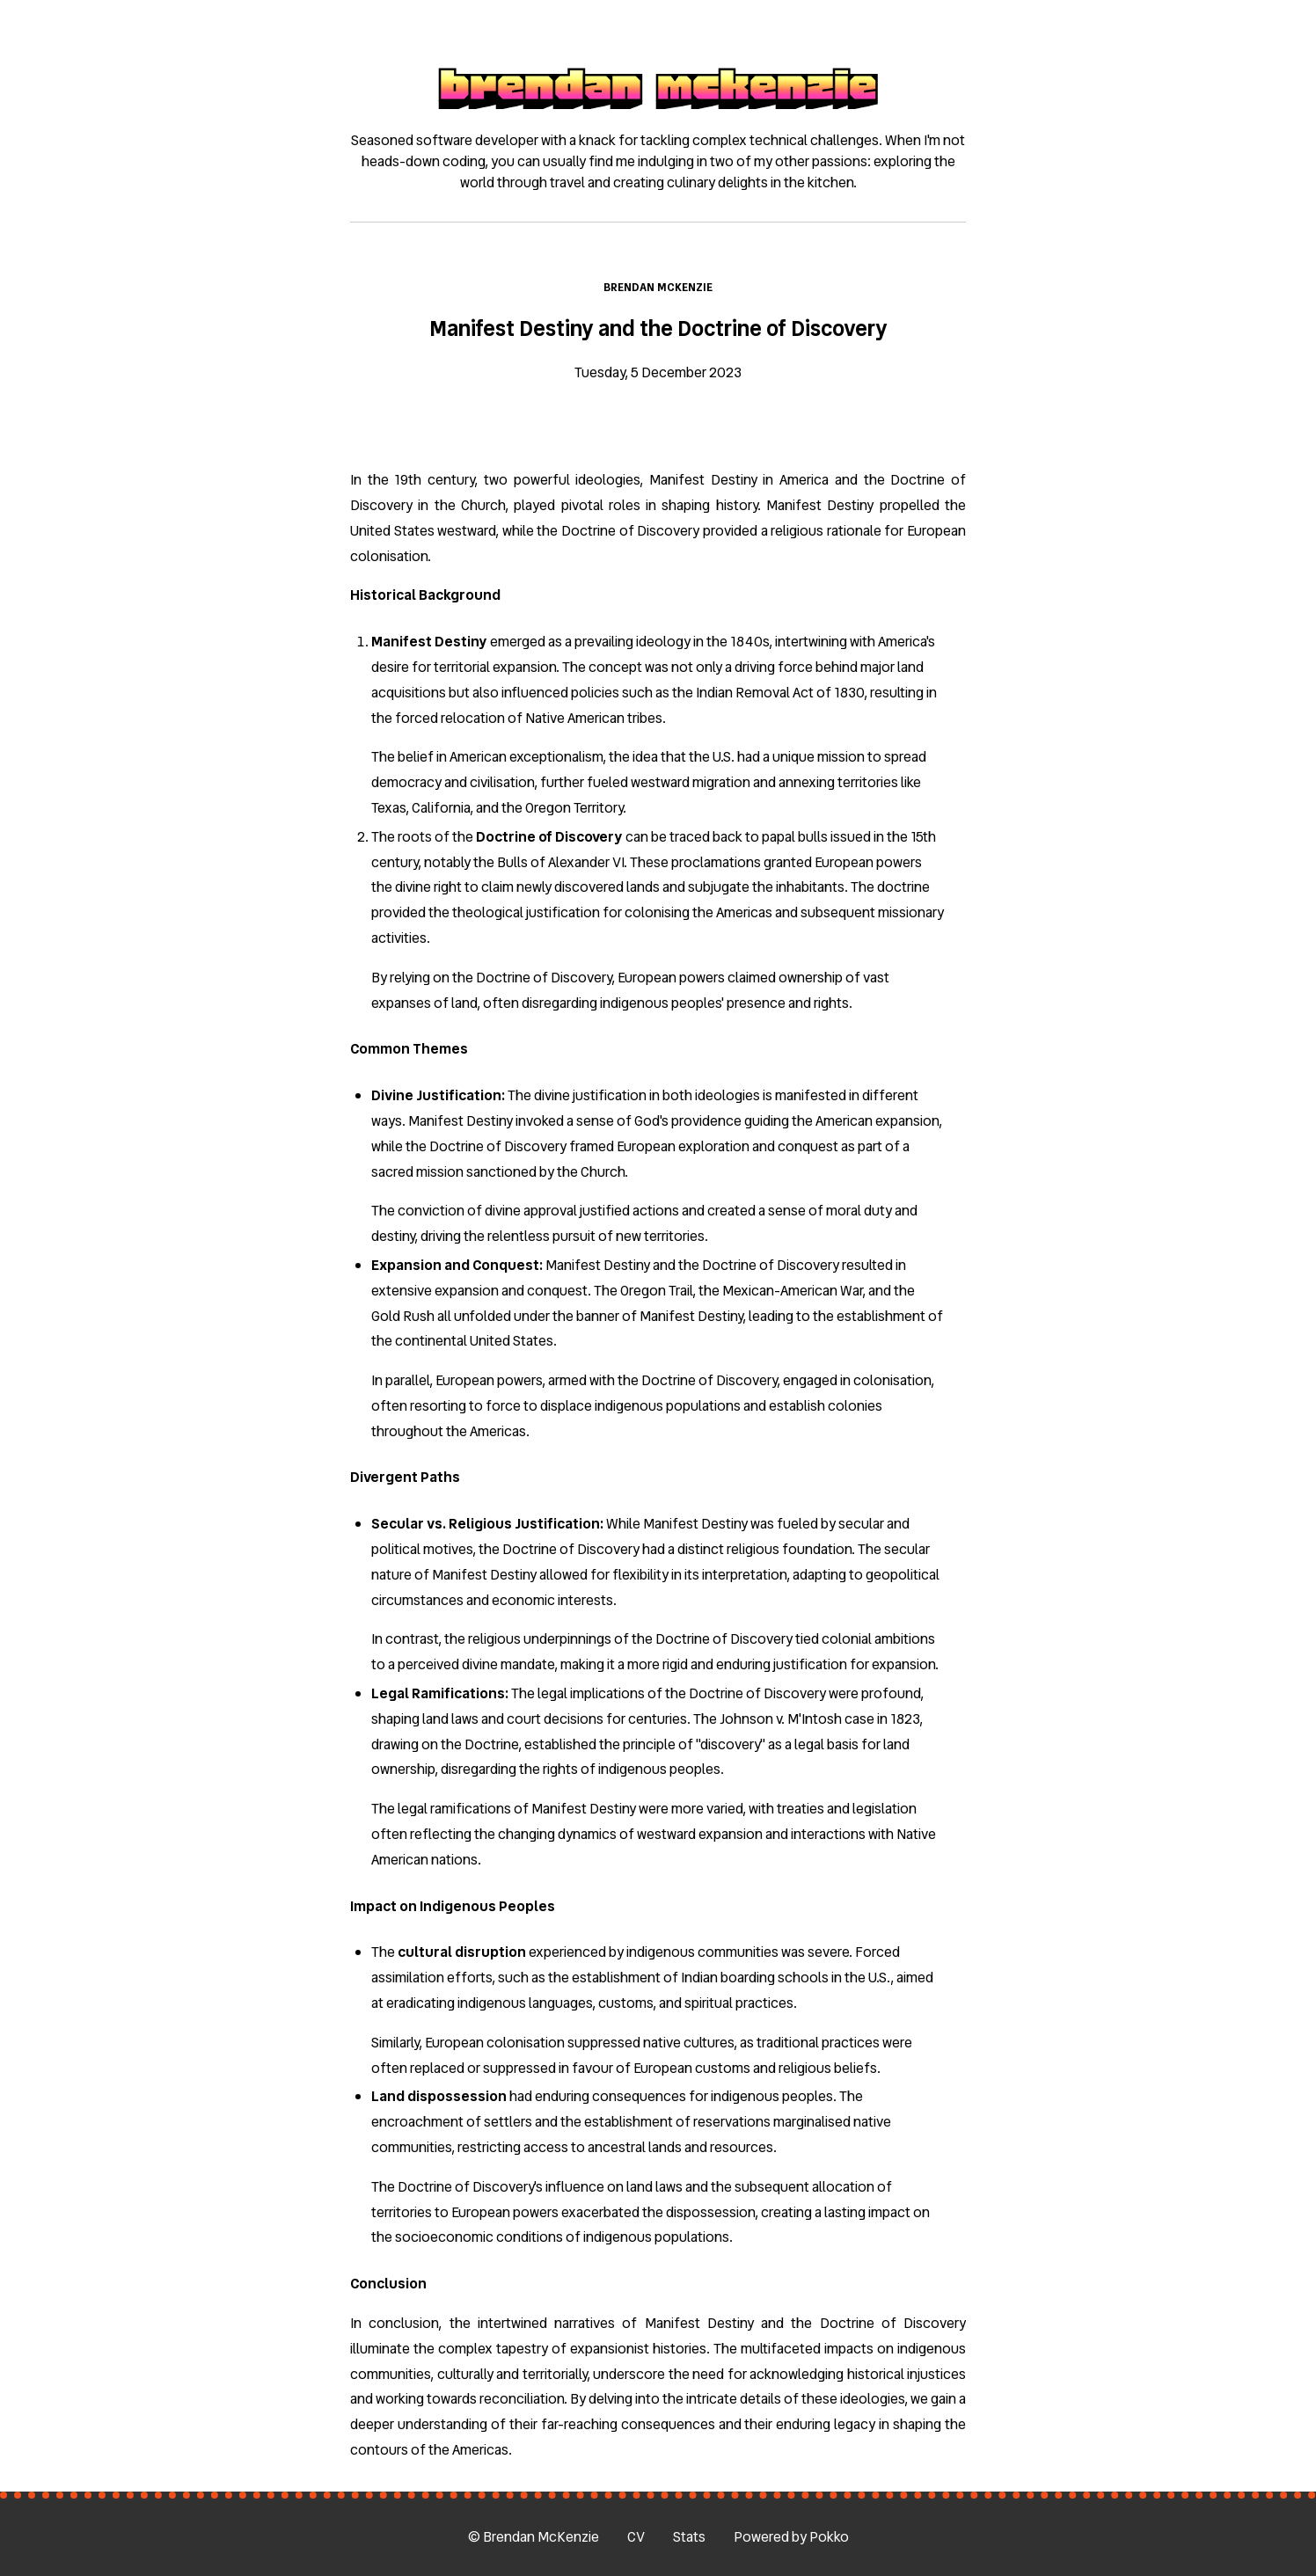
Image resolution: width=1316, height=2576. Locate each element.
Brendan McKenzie (658, 287)
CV (636, 2537)
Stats (689, 2537)
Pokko (829, 2537)
